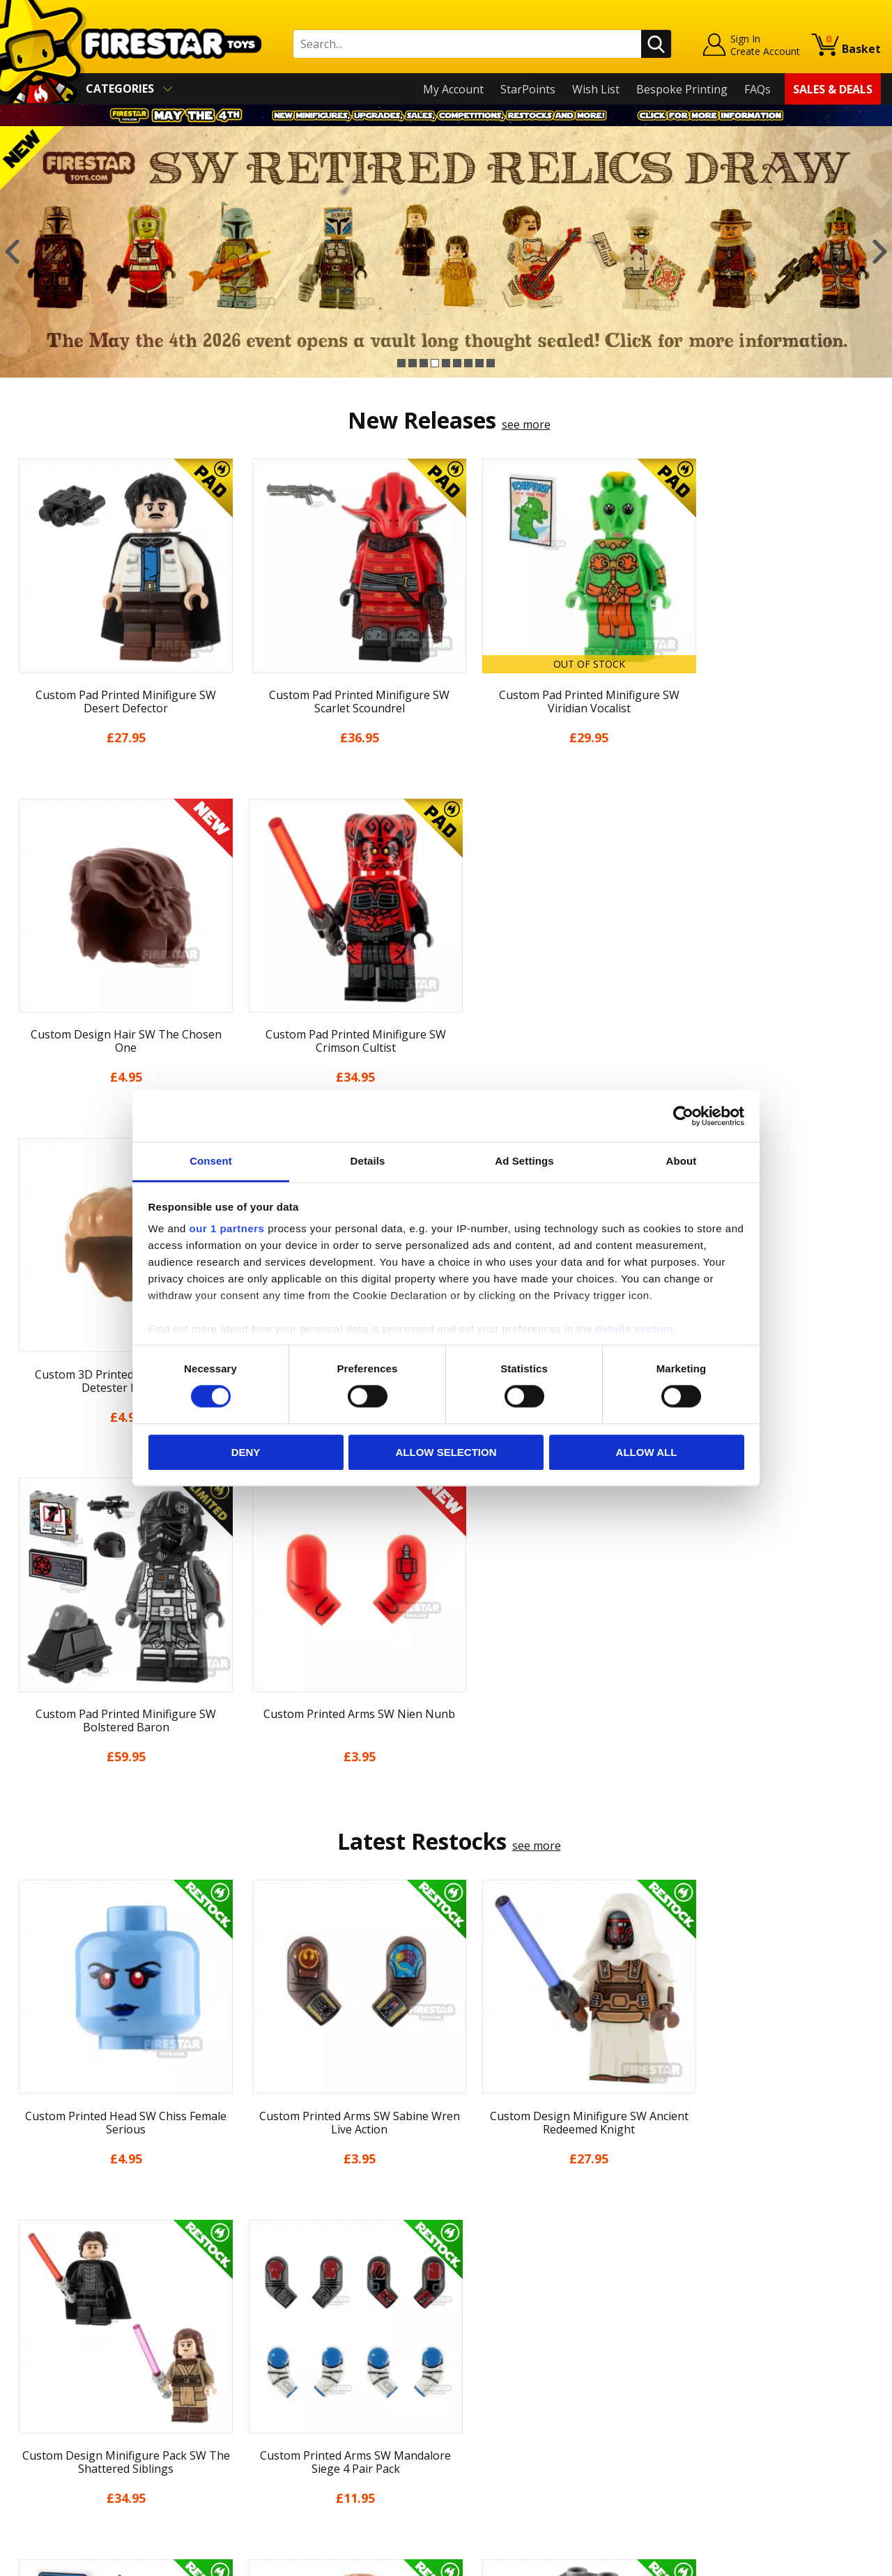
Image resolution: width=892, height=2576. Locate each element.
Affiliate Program (273, 2431)
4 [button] (435, 363)
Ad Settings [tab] (524, 1161)
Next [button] (880, 252)
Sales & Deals (832, 89)
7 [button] (468, 363)
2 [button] (412, 363)
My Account (453, 89)
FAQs (757, 89)
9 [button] (490, 363)
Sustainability (46, 2438)
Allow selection (446, 1452)
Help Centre (260, 2281)
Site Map (34, 2459)
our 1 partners (227, 1228)
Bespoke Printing (682, 89)
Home (27, 2258)
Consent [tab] (211, 1161)
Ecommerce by (829, 2560)
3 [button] (424, 363)
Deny (246, 1452)
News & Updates (54, 2318)
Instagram (552, 2313)
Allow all (646, 1452)
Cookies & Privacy (57, 2398)
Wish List (596, 89)
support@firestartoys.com (297, 2326)
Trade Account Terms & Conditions (320, 2408)
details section (634, 1329)
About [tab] (681, 1161)
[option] (446, 251)
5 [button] (446, 363)
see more (526, 424)
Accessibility (42, 2418)
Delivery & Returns (60, 2358)
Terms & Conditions (63, 2378)
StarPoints (527, 89)
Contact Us (257, 2258)
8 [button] (479, 363)
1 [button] (401, 363)
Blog (23, 2338)
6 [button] (457, 363)
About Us (35, 2298)
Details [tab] (368, 1161)
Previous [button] (12, 252)
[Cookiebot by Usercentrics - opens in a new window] (683, 1115)
